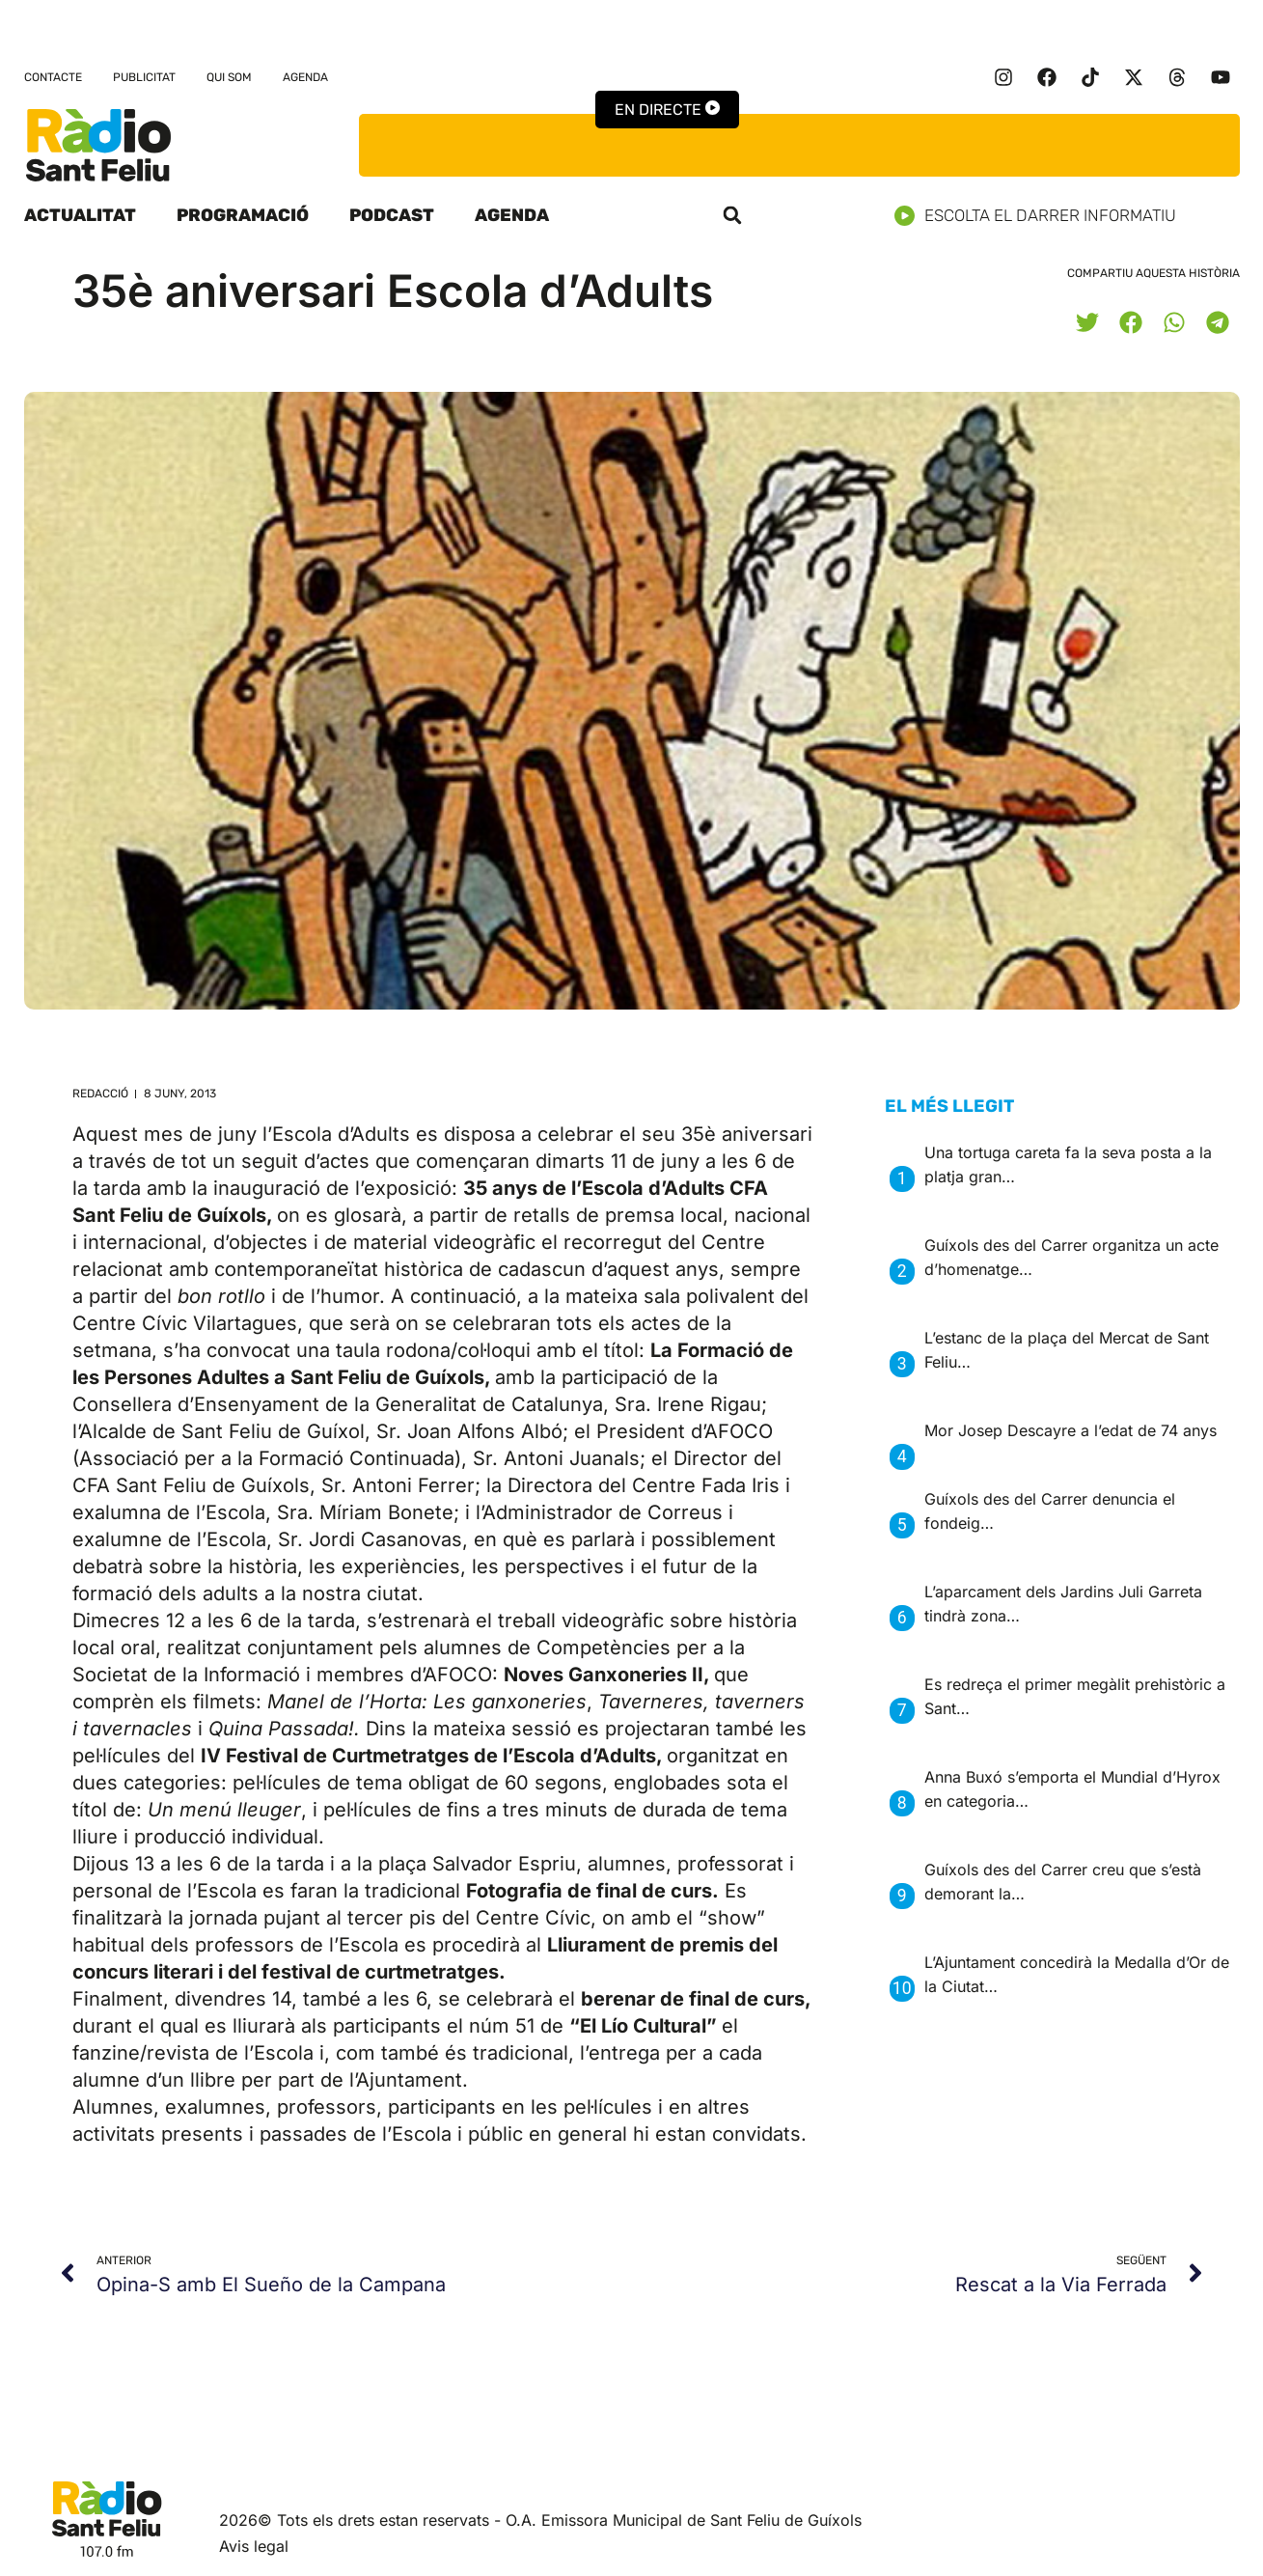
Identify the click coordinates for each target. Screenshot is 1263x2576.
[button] (732, 215)
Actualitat (80, 215)
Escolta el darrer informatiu (1042, 216)
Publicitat (144, 77)
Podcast (391, 215)
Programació (243, 215)
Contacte (53, 77)
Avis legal (253, 2546)
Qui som (229, 77)
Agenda (305, 77)
